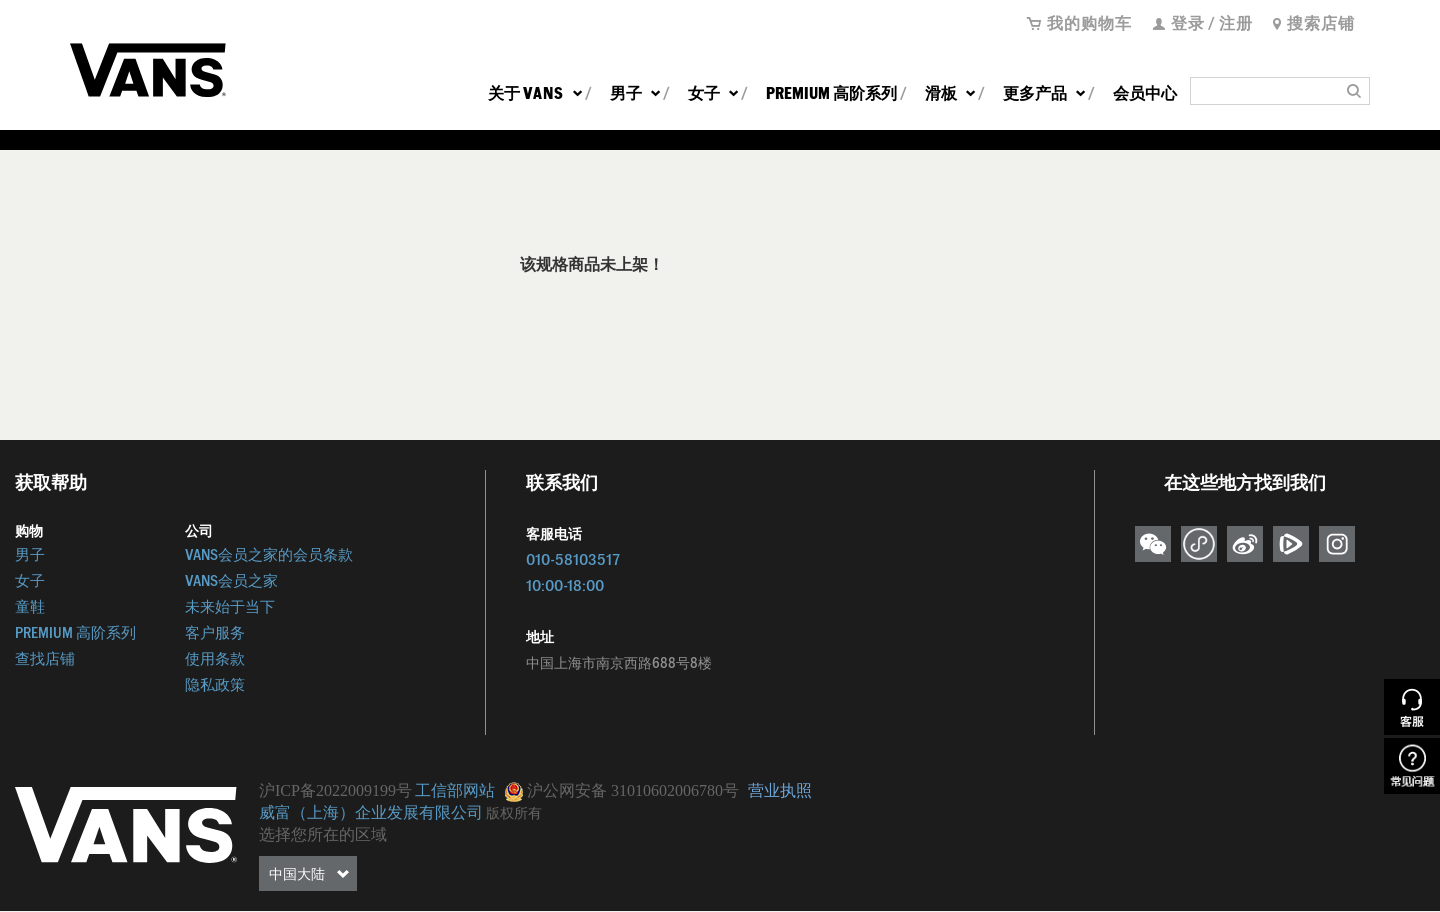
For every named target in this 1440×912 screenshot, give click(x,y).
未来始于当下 (230, 606)
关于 (535, 93)
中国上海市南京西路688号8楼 (619, 663)
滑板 (950, 93)
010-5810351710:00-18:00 (573, 572)
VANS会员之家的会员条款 (269, 554)
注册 (1236, 22)
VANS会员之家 (231, 580)
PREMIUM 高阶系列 (831, 93)
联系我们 (562, 482)
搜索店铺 (1321, 22)
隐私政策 (215, 684)
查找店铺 (45, 658)
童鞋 (30, 606)
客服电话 (554, 534)
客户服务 (215, 632)
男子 (635, 93)
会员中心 (1145, 93)
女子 (713, 93)
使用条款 (215, 658)
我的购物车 (1089, 22)
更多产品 (1044, 93)
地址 (540, 637)
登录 (1188, 22)
